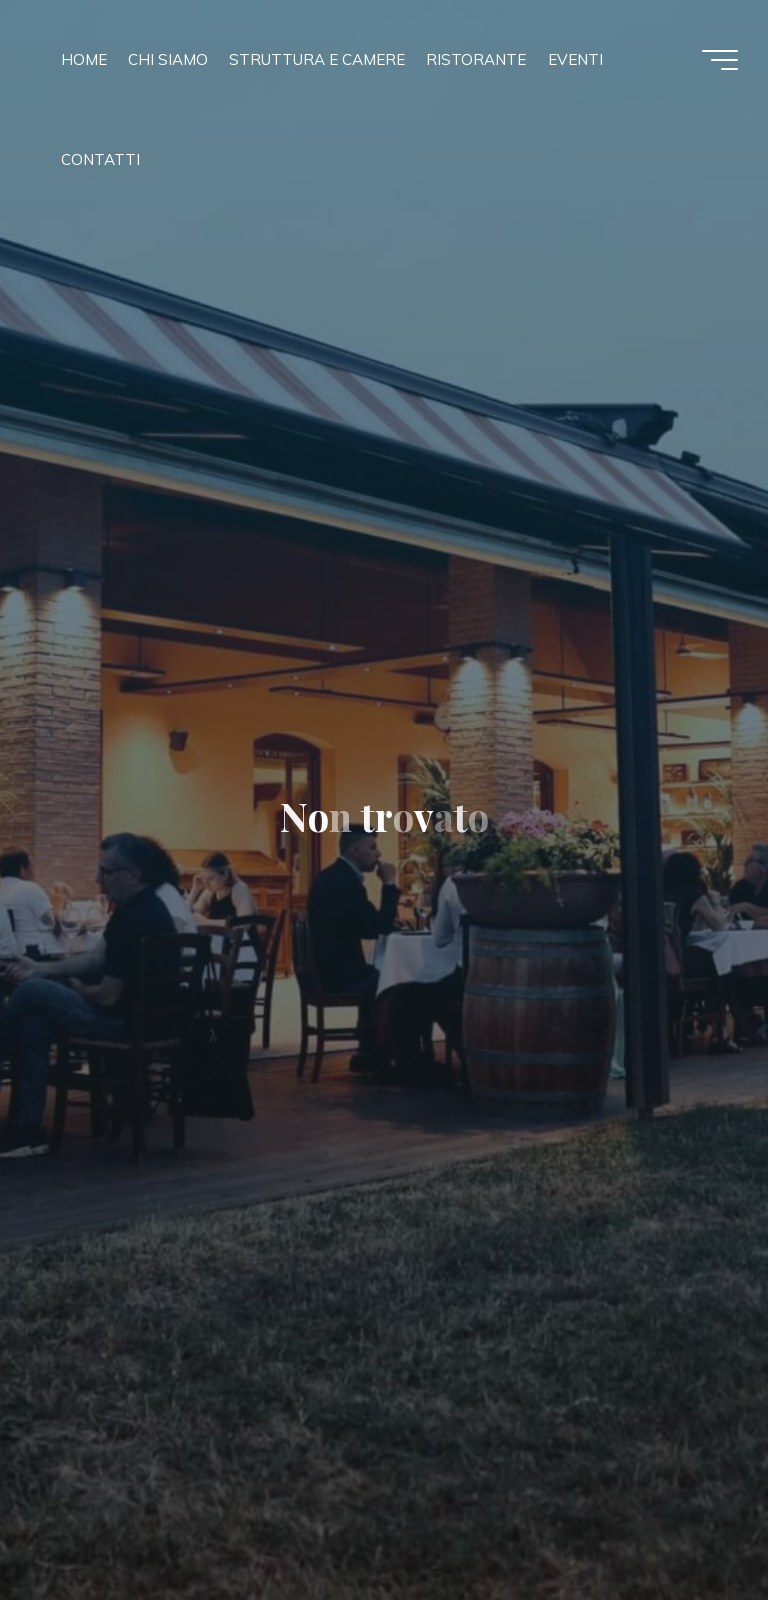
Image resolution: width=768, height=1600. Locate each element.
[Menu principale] (720, 60)
